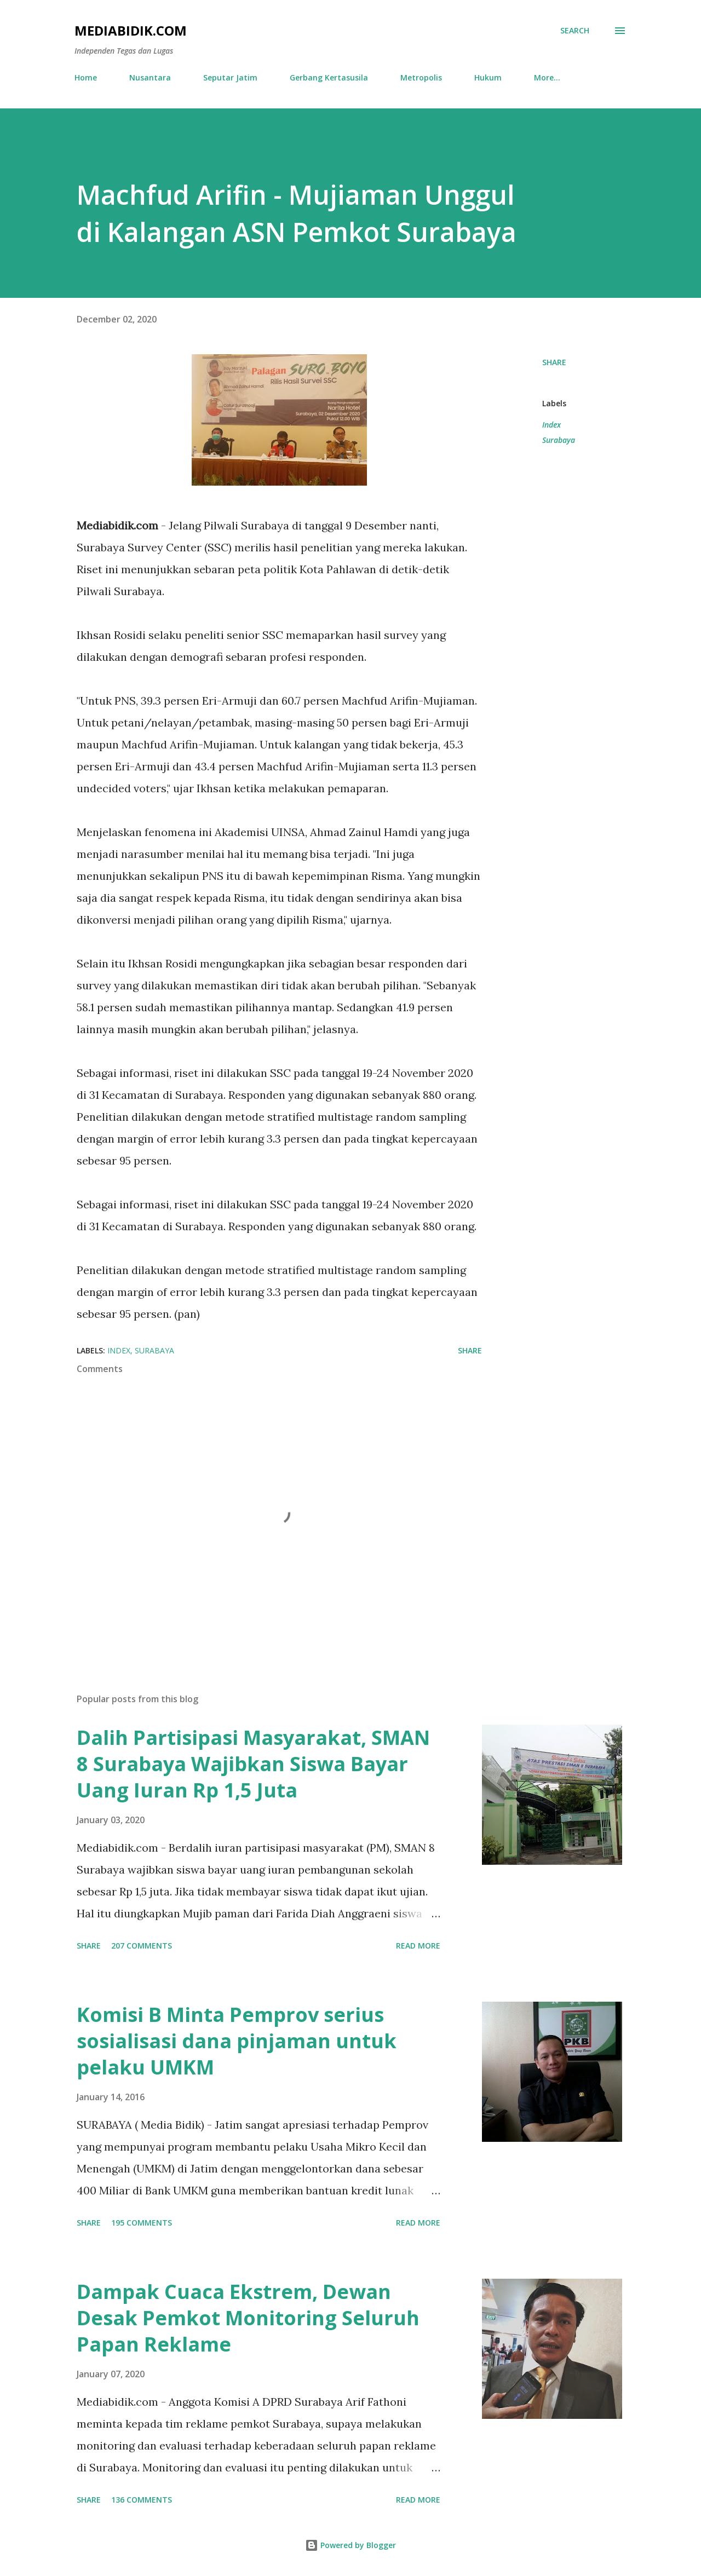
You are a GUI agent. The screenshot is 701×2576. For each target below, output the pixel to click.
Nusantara (150, 77)
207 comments (141, 1945)
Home (85, 77)
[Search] (574, 30)
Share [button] (554, 362)
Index (551, 424)
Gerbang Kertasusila (329, 77)
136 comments (141, 2499)
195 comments (141, 2222)
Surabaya (558, 440)
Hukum (488, 77)
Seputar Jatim (230, 77)
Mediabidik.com (130, 30)
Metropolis (421, 77)
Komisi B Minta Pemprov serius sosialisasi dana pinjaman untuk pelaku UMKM (237, 2041)
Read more (418, 1945)
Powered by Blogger (350, 2545)
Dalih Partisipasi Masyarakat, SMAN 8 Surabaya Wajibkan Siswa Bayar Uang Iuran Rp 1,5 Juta (253, 1763)
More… (547, 77)
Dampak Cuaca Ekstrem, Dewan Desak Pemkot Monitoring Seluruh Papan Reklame (248, 2318)
